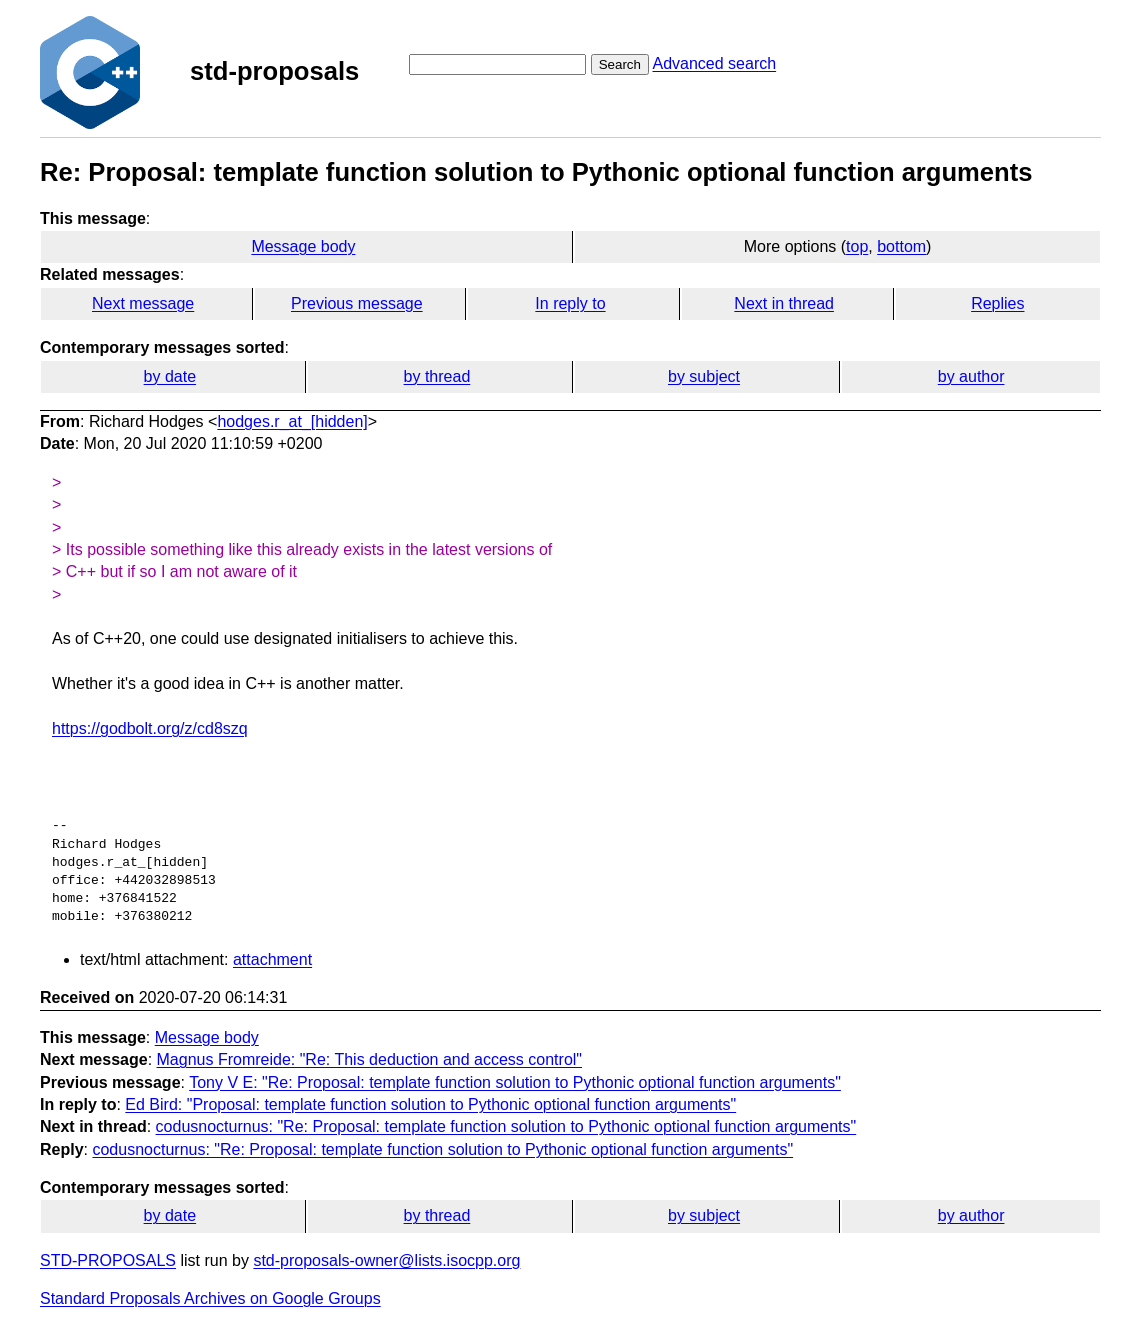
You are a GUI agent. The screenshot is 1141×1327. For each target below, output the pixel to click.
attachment (272, 959)
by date (170, 376)
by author (971, 376)
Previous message (357, 303)
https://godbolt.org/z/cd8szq (150, 728)
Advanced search (714, 63)
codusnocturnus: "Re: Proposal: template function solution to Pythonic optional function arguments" (506, 1126)
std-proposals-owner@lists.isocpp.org (386, 1260)
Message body (303, 246)
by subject (704, 376)
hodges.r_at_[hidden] (292, 421)
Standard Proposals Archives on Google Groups (210, 1298)
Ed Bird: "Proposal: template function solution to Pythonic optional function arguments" (430, 1104)
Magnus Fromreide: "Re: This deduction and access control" (370, 1059)
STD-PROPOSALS (108, 1260)
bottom (901, 246)
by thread (437, 376)
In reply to (570, 303)
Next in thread (784, 303)
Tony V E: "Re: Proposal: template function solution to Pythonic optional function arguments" (515, 1082)
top (857, 246)
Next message (143, 303)
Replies (997, 303)
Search (620, 64)
